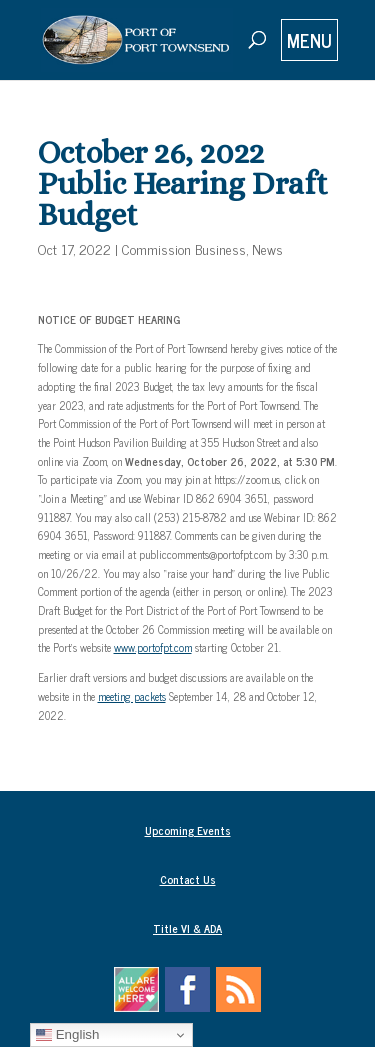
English (67, 1035)
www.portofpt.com (153, 647)
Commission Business (184, 248)
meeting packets (132, 696)
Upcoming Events (188, 830)
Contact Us (188, 879)
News (267, 248)
